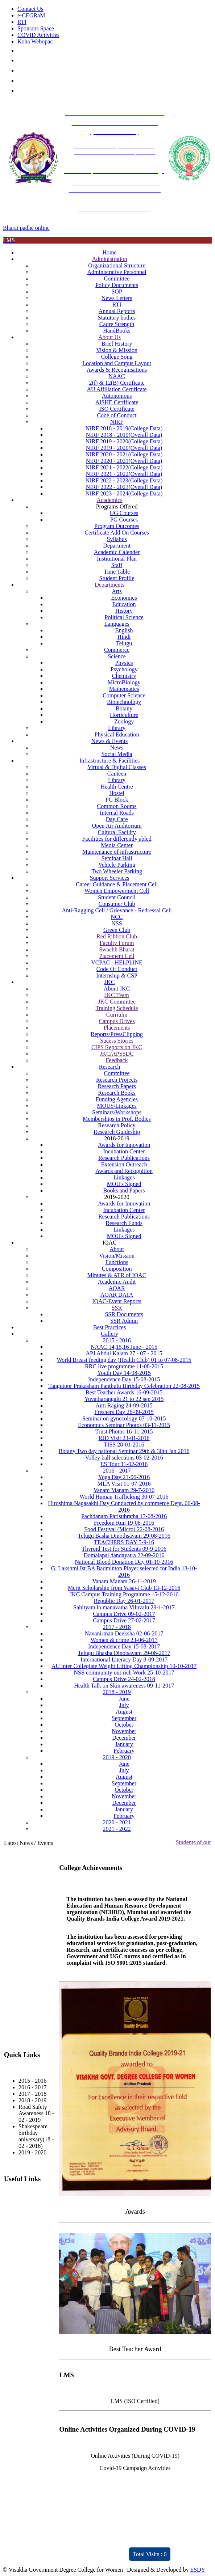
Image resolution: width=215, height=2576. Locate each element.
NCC (117, 917)
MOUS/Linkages (116, 1106)
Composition (117, 1269)
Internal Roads (117, 813)
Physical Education (117, 734)
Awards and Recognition (124, 1171)
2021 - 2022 (117, 1829)
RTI (21, 22)
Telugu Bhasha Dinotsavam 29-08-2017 (124, 1653)
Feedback (117, 1060)
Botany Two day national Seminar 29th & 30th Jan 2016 (124, 1451)
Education (124, 604)
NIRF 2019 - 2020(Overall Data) (124, 448)
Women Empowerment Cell (116, 891)
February (124, 1751)
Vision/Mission (117, 1256)
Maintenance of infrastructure (116, 852)
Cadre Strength (116, 324)
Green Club (116, 930)
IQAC (11, 2193)
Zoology (124, 721)
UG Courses (124, 513)
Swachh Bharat (116, 949)
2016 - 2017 (117, 1471)
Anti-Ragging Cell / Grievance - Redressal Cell (117, 910)
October (124, 1725)
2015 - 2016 (117, 1340)
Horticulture (124, 715)
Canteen (116, 773)
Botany (124, 708)
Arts (117, 591)
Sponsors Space (35, 28)
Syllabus (117, 539)
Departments (109, 585)
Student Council (117, 897)
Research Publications (124, 1158)
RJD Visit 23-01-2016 (124, 1438)
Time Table (117, 572)
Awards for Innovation (124, 1145)
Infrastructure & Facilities (109, 760)
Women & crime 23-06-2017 (124, 1640)
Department (117, 545)
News (116, 747)
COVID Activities (38, 35)
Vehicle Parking (116, 865)
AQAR (116, 1288)
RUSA (12, 2230)
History (124, 611)
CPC (9, 2217)
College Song (117, 357)
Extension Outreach (124, 1164)
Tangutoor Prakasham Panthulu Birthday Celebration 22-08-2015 (124, 1386)
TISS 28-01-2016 (124, 1444)
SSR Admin (124, 1321)
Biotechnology (124, 702)
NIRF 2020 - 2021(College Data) (124, 454)
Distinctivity (32, 2550)
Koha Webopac (35, 41)
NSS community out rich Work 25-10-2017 (124, 1672)
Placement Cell (116, 956)
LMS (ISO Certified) (135, 2401)
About (116, 1249)
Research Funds (124, 1223)
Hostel (116, 793)
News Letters (117, 298)
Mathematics (124, 689)
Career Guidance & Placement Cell (117, 884)
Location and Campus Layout (116, 363)
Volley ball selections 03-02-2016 (124, 1457)
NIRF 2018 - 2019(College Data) (124, 428)
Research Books (117, 1093)
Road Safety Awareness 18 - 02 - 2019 (36, 2113)
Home (110, 252)
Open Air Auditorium (117, 826)
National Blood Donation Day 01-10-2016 (124, 1562)
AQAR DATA (116, 1295)
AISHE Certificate (116, 402)
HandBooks (117, 331)
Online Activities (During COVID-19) (135, 2456)
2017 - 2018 (117, 1627)
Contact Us (30, 9)
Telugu (124, 643)
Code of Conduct (116, 415)
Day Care (117, 819)
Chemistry (124, 676)
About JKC (117, 988)
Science (117, 656)
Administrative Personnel (116, 272)
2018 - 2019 (117, 1692)
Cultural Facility (117, 832)
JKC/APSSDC (116, 1054)
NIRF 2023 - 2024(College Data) (124, 493)
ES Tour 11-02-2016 (124, 1464)
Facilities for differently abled (116, 839)
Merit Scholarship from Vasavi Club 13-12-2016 (124, 1588)
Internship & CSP (116, 975)
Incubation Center (124, 1151)
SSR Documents (124, 1314)
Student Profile (116, 578)
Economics (124, 598)
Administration (109, 259)
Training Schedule (116, 1008)
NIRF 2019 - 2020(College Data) (124, 441)
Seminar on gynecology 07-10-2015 (124, 1418)
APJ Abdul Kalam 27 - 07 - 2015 (124, 1353)
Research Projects (116, 1080)
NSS (116, 923)
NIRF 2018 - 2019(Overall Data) (124, 435)
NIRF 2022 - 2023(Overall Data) (124, 487)
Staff (117, 565)
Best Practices (109, 1327)
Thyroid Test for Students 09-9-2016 (124, 1549)
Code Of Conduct (116, 969)
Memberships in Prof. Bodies (117, 1119)
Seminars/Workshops (116, 1112)
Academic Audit (117, 1282)
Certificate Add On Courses (116, 532)
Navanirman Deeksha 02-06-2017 (124, 1633)
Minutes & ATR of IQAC (116, 1275)
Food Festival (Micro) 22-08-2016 (124, 1529)
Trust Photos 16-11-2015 (124, 1431)
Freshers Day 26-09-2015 (124, 1412)
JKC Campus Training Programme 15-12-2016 (124, 1594)
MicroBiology (124, 682)
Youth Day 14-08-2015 (124, 1373)
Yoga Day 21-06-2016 (124, 1477)
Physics (124, 663)
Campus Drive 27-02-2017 (124, 1620)
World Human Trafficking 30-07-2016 (124, 1497)
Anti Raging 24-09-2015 (123, 1405)
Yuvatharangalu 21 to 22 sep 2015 (124, 1399)
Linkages (124, 1177)
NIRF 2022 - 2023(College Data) (124, 480)
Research (109, 1067)
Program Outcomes (116, 526)
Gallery (109, 1334)
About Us (109, 337)
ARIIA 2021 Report (104, 2556)
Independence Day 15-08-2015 (124, 1379)
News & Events (109, 741)
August (124, 1712)
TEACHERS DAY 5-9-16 (124, 1542)
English (124, 630)
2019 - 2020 (117, 1757)
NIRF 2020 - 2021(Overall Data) (124, 461)
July (124, 1705)
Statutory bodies (117, 317)
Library (116, 728)
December (124, 1738)
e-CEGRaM (31, 15)
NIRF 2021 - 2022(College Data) (124, 467)
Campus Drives (117, 1021)
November (124, 1731)
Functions (117, 1262)
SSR (117, 1308)
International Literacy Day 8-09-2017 (124, 1659)
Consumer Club (117, 904)
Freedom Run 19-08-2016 (124, 1523)
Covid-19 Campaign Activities (135, 2468)
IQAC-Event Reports (116, 1301)
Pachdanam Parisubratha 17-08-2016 (124, 1516)
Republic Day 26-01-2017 (124, 1601)
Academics (110, 500)
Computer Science (124, 695)
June (124, 1698)
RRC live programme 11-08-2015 (124, 1366)
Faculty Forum (117, 943)
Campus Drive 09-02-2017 (124, 1614)
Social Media (117, 754)
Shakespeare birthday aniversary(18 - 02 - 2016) (36, 2136)
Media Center (117, 845)
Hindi (124, 637)
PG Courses (124, 519)
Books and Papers (124, 1190)
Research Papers (117, 1086)
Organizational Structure (116, 265)
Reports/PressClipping (117, 1034)
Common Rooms (117, 806)
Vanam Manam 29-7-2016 (124, 1490)
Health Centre (116, 787)
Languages (116, 624)
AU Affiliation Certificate (117, 389)
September (124, 1718)
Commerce (116, 650)
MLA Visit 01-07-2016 (123, 1484)
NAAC (116, 376)
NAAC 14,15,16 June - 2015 (124, 1347)
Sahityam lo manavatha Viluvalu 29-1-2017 (124, 1607)
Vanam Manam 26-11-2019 (124, 1581)
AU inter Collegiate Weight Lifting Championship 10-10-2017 (124, 1666)
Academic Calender (117, 552)
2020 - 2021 (117, 1822)
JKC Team (116, 995)
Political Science (124, 617)
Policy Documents (116, 285)
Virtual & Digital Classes (116, 767)
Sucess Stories (116, 1041)
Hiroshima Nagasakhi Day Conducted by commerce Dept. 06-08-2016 (124, 1506)
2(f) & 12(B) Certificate (116, 383)
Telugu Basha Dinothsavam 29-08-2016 (124, 1536)
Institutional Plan (117, 559)
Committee (117, 278)
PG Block (117, 800)
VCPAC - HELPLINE (116, 962)
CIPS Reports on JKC (116, 1047)
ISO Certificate (116, 409)
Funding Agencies (117, 1099)
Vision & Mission (116, 350)
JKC (109, 982)
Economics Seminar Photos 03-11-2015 (124, 1425)
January (124, 1744)
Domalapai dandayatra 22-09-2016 (124, 1555)
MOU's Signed (124, 1184)
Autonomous (117, 396)
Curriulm (117, 1015)
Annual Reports (117, 311)
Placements (117, 1028)
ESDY (197, 2570)
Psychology (124, 669)
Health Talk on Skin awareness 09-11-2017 (124, 1685)
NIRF (116, 422)
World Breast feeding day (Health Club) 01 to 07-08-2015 (124, 1360)
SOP (116, 291)
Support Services (109, 878)
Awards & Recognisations (117, 370)
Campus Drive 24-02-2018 (124, 1679)
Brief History (117, 344)
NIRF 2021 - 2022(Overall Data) (124, 474)
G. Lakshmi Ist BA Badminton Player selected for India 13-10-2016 (124, 1571)
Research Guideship (117, 1132)
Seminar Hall (117, 858)
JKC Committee (117, 1001)
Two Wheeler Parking (116, 871)
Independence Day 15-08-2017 (124, 1646)
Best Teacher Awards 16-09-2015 (124, 1392)
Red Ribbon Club (116, 936)
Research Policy (117, 1125)
